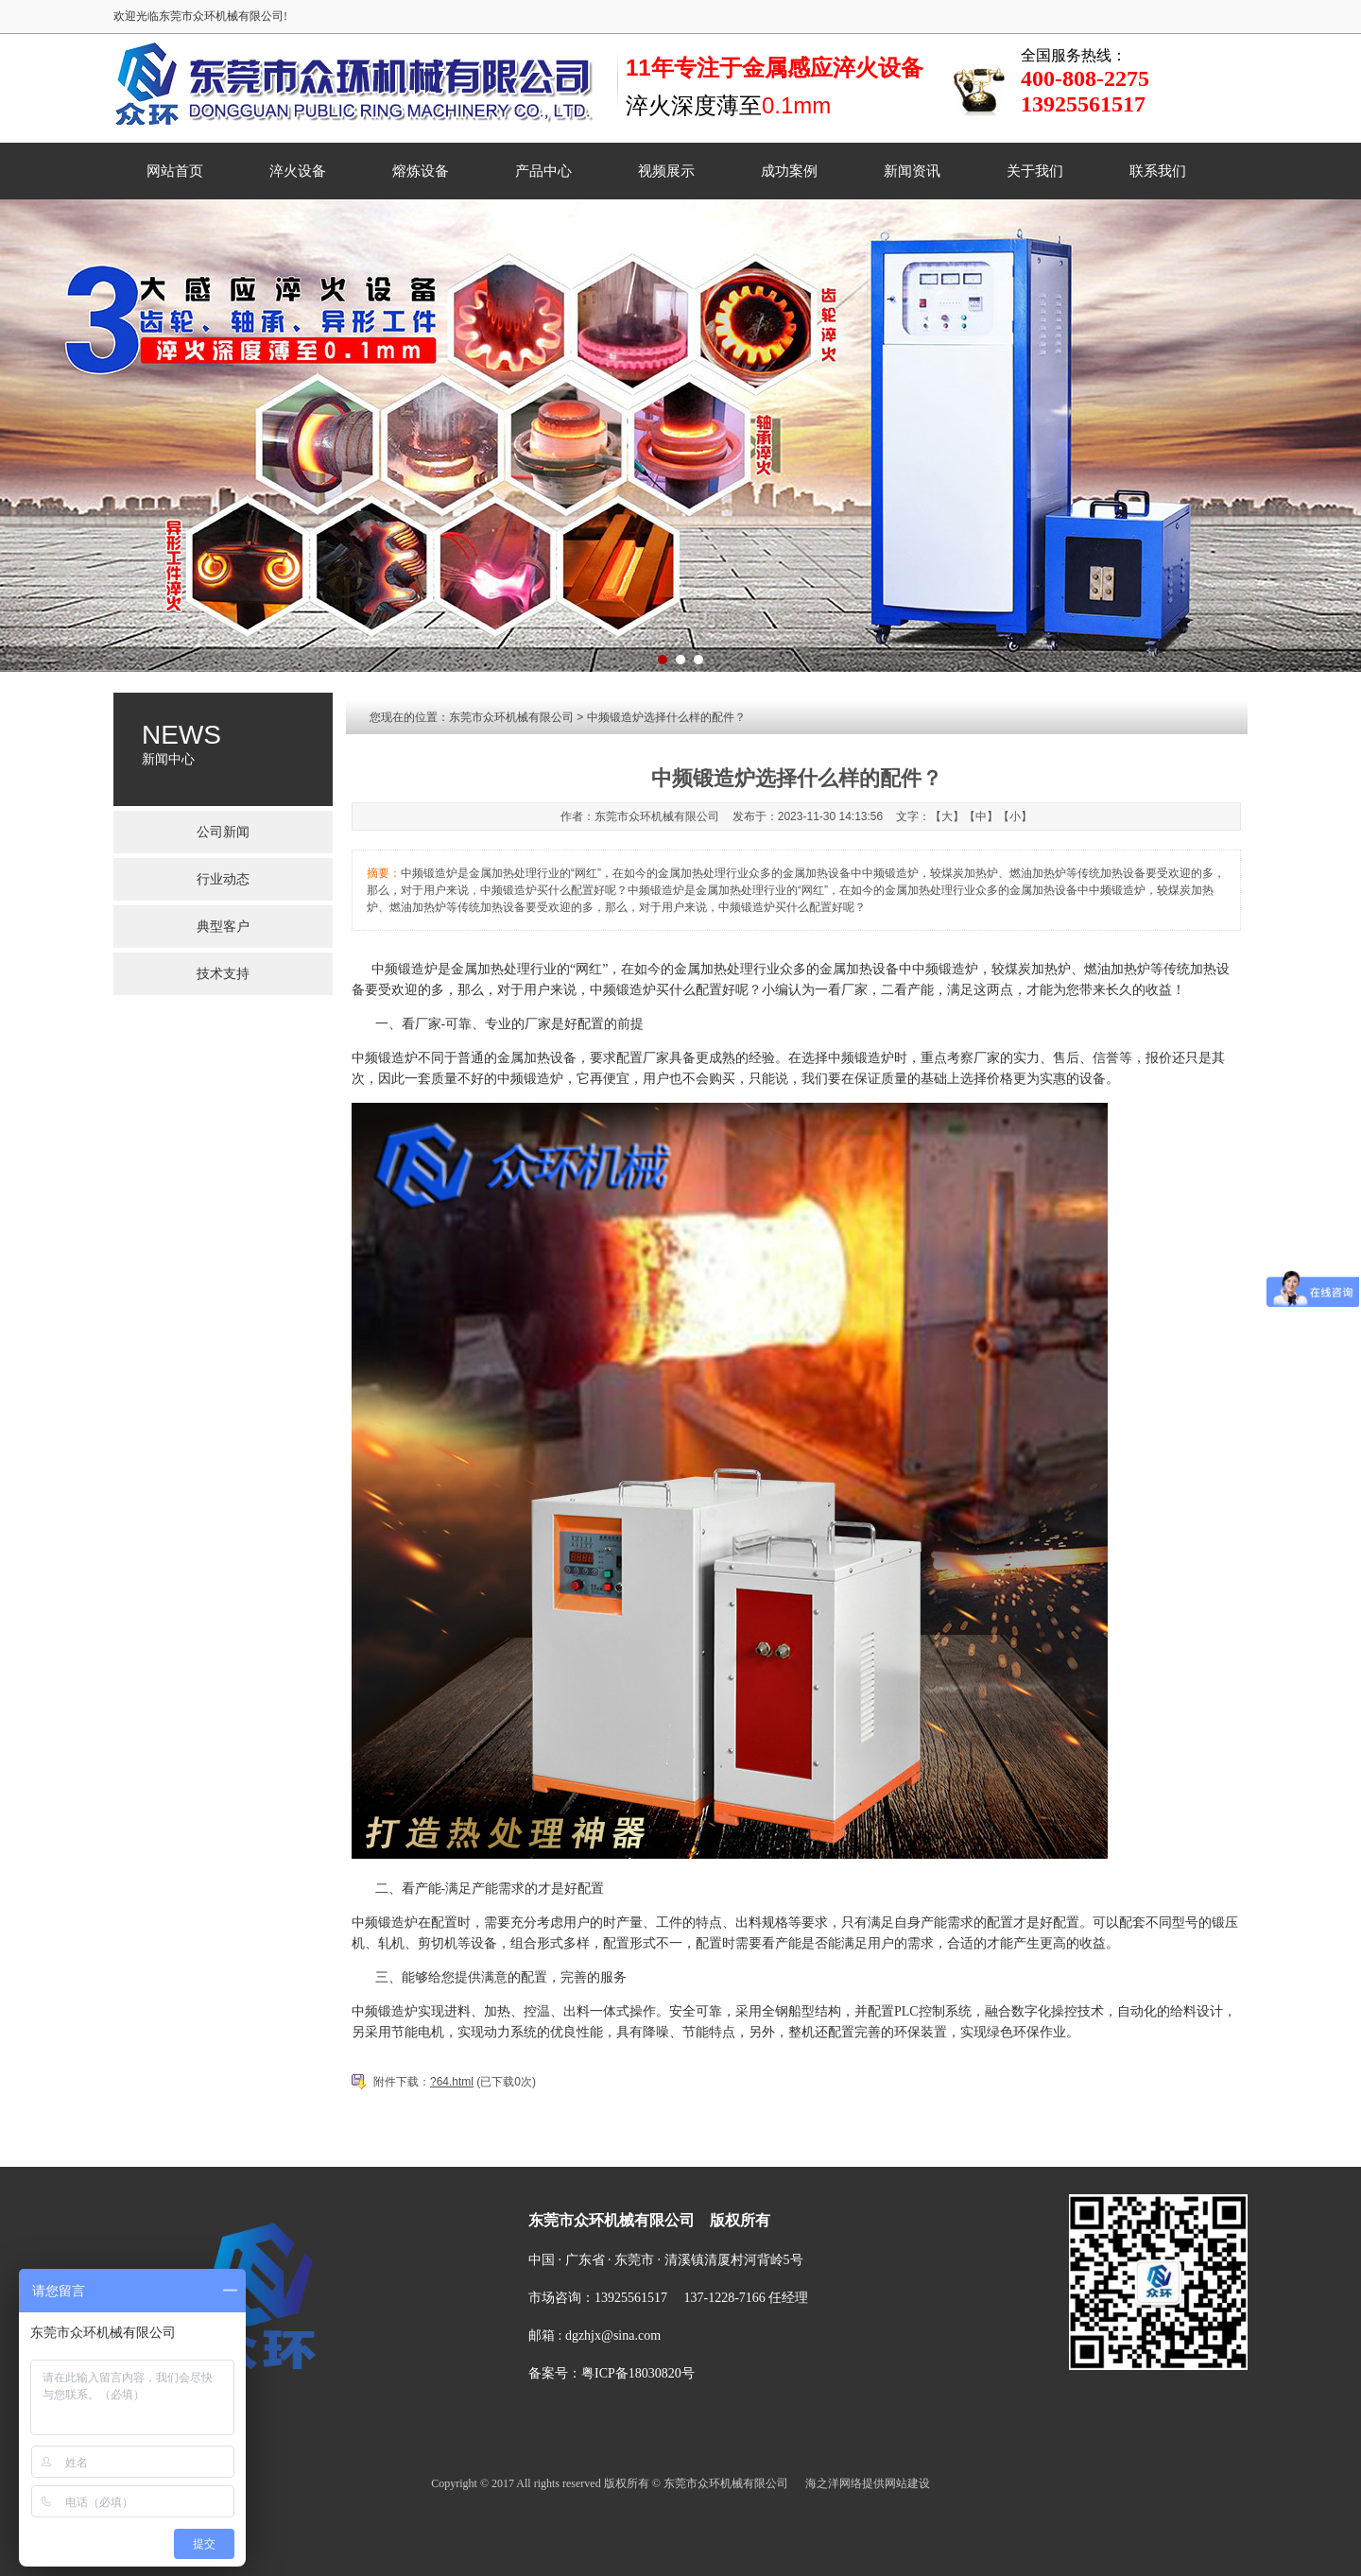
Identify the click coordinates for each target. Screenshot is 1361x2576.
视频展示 (666, 171)
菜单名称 (480, 2150)
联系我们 (1157, 171)
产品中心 (543, 171)
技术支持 (223, 974)
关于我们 (1035, 171)
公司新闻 (223, 832)
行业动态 (223, 879)
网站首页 (174, 171)
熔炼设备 (420, 171)
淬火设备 (297, 171)
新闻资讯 (912, 171)
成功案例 (789, 171)
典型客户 (223, 926)
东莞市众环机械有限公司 (511, 717)
